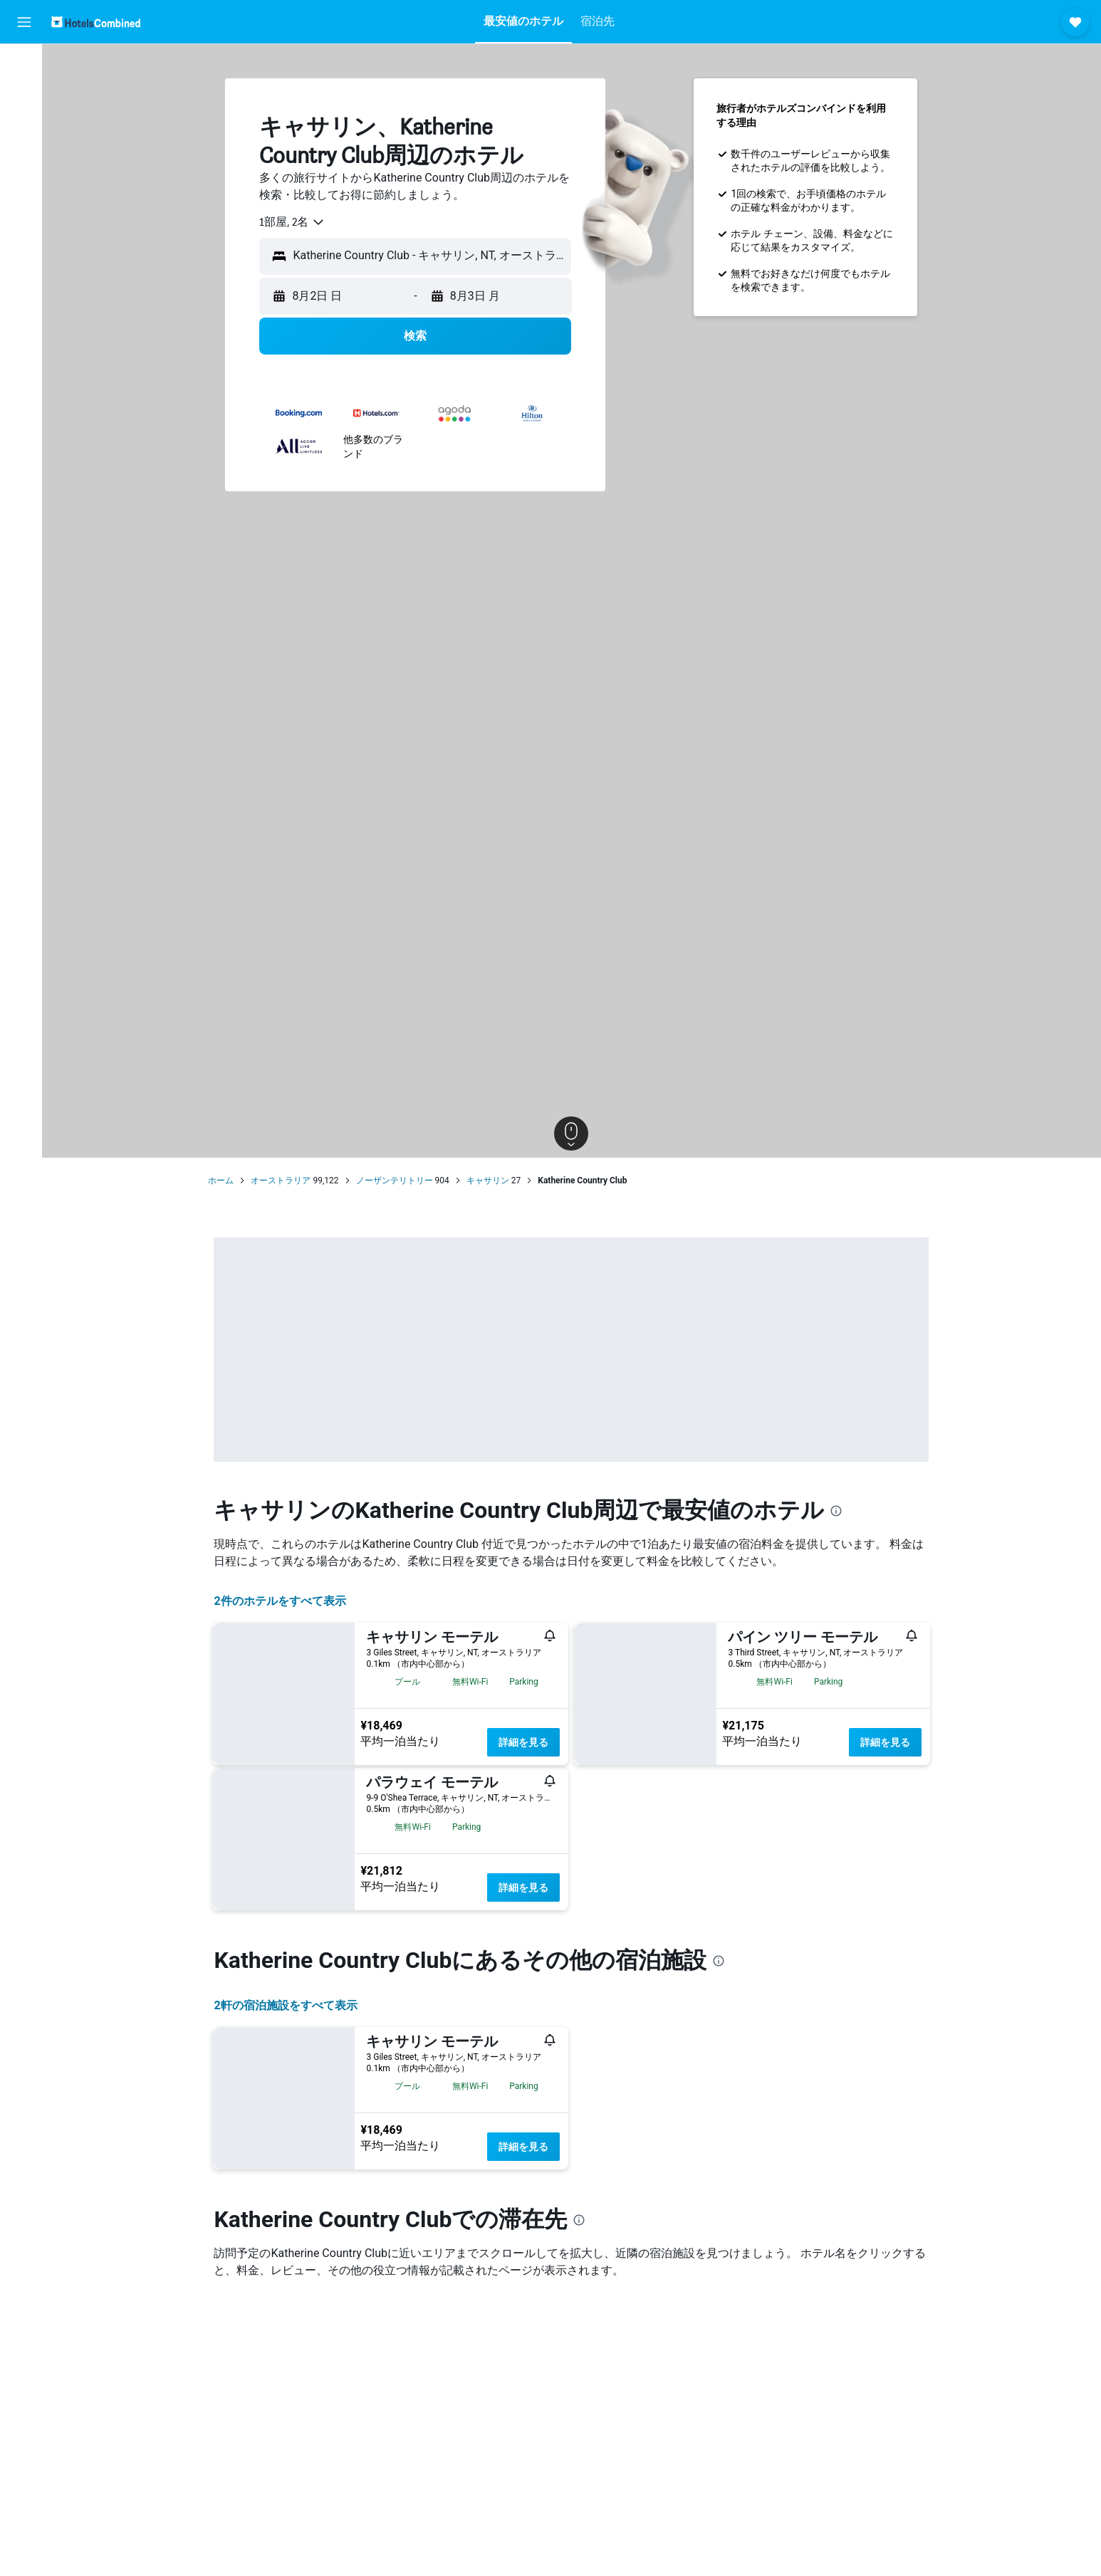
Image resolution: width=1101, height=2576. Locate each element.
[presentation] (839, 1510)
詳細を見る (528, 1742)
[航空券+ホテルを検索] (24, 155)
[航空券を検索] (24, 65)
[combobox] (296, 222)
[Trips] (24, 225)
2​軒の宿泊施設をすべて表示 (289, 2005)
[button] (24, 22)
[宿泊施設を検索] (24, 95)
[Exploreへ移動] (24, 185)
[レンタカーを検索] (24, 125)
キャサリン (491, 1180)
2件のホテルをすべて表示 (284, 1601)
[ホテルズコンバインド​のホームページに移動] (95, 22)
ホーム (225, 1180)
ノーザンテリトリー (398, 1180)
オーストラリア (285, 1180)
